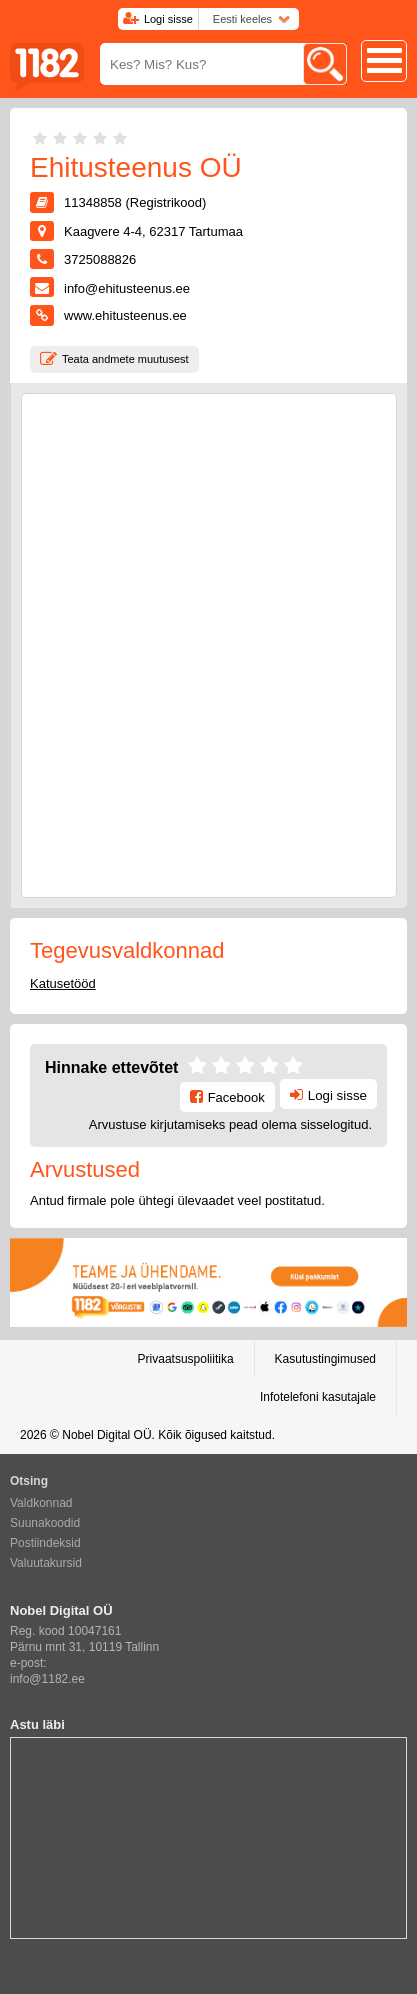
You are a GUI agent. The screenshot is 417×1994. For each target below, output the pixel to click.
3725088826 (100, 259)
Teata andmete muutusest (125, 359)
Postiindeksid (45, 1543)
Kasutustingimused (325, 1359)
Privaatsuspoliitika (186, 1359)
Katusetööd (63, 983)
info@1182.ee (47, 1679)
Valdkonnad (41, 1503)
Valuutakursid (46, 1563)
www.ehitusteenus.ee (125, 315)
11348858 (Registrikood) (135, 202)
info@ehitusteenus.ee (127, 288)
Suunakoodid (45, 1523)
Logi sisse (168, 19)
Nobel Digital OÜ (106, 1435)
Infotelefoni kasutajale (318, 1397)
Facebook (236, 1097)
